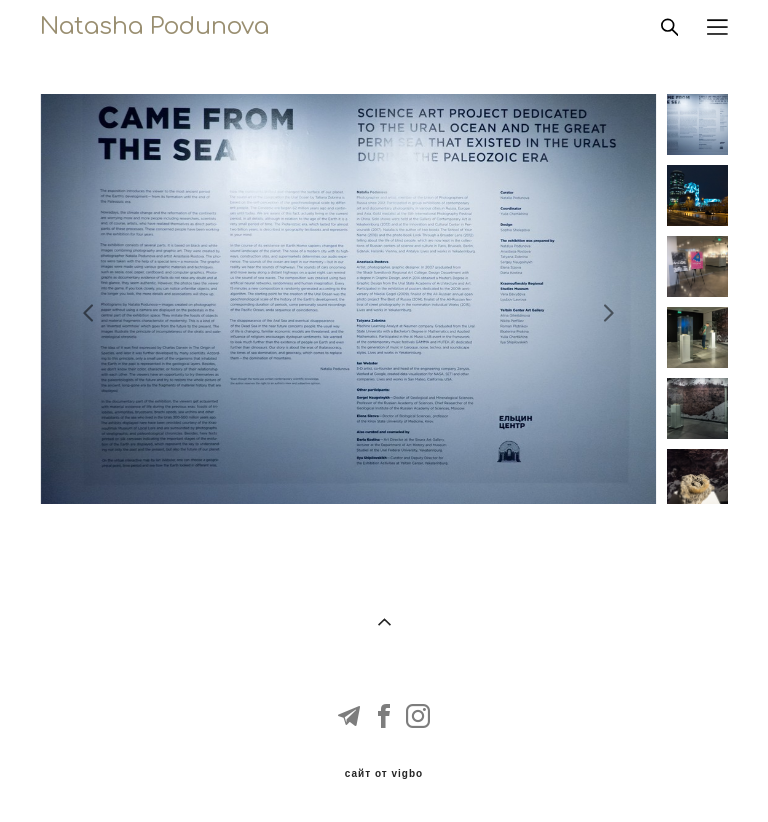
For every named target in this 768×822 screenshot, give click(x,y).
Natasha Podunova (154, 27)
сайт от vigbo (384, 774)
